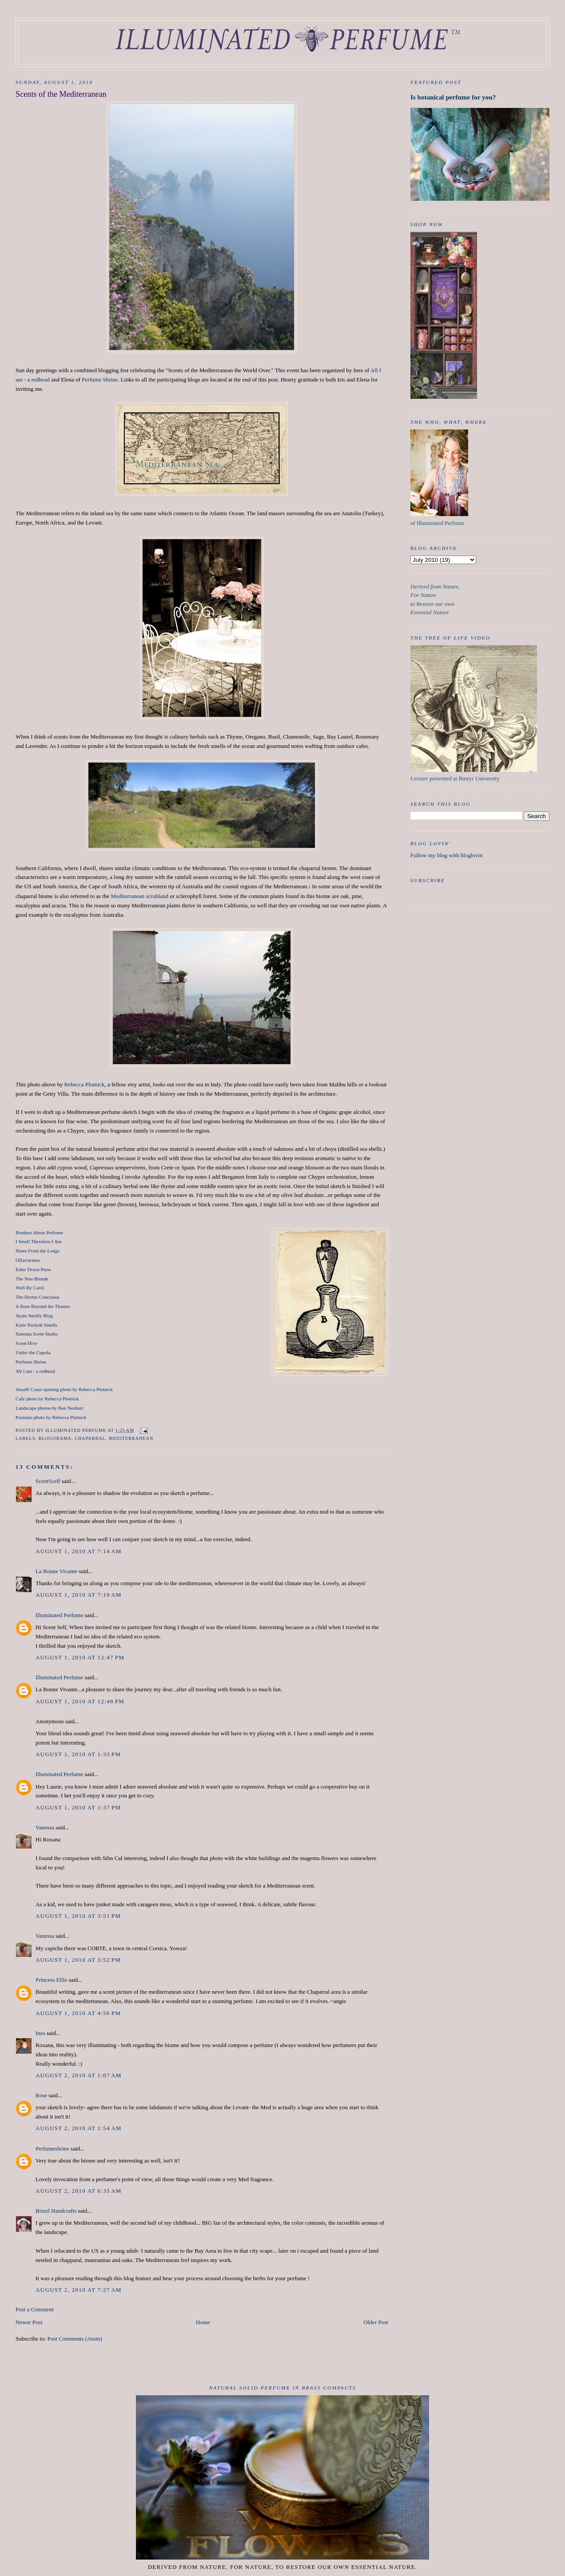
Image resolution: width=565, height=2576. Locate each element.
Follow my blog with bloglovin (446, 855)
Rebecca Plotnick (84, 1084)
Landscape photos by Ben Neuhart (49, 1408)
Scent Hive (26, 1343)
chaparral (90, 1438)
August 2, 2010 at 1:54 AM (79, 2128)
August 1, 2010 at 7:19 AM (79, 1594)
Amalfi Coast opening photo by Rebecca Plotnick (64, 1389)
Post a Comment (35, 2309)
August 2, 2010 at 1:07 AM (79, 2075)
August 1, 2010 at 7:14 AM (79, 1551)
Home (203, 2322)
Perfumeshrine (52, 2148)
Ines (40, 2033)
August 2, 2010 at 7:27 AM (79, 2289)
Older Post (376, 2322)
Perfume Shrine (100, 379)
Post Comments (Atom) (75, 2338)
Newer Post (29, 2322)
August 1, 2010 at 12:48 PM (80, 1701)
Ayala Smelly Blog (34, 1315)
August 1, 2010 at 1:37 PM (78, 1807)
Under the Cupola (33, 1352)
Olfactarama (28, 1260)
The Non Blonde (32, 1278)
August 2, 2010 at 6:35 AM (79, 2190)
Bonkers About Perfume (39, 1232)
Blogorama (55, 1438)
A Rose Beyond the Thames (43, 1306)
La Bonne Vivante (56, 1571)
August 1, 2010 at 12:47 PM (80, 1657)
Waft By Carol (30, 1287)
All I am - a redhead (35, 1371)
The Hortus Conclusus (38, 1297)
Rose (41, 2095)
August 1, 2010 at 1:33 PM (78, 1754)
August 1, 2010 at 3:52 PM (78, 1959)
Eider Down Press (33, 1269)
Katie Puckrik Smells (36, 1325)
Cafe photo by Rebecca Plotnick (47, 1398)
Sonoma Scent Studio (37, 1333)
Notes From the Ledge (38, 1250)
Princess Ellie (51, 1979)
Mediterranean (131, 1438)
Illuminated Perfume (59, 1615)
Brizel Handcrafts (56, 2210)
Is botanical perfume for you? (453, 97)
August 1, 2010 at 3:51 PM (78, 1915)
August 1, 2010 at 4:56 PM (78, 2013)
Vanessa (45, 1827)
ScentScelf (48, 1481)
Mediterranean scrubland (139, 896)
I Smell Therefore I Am (38, 1241)
